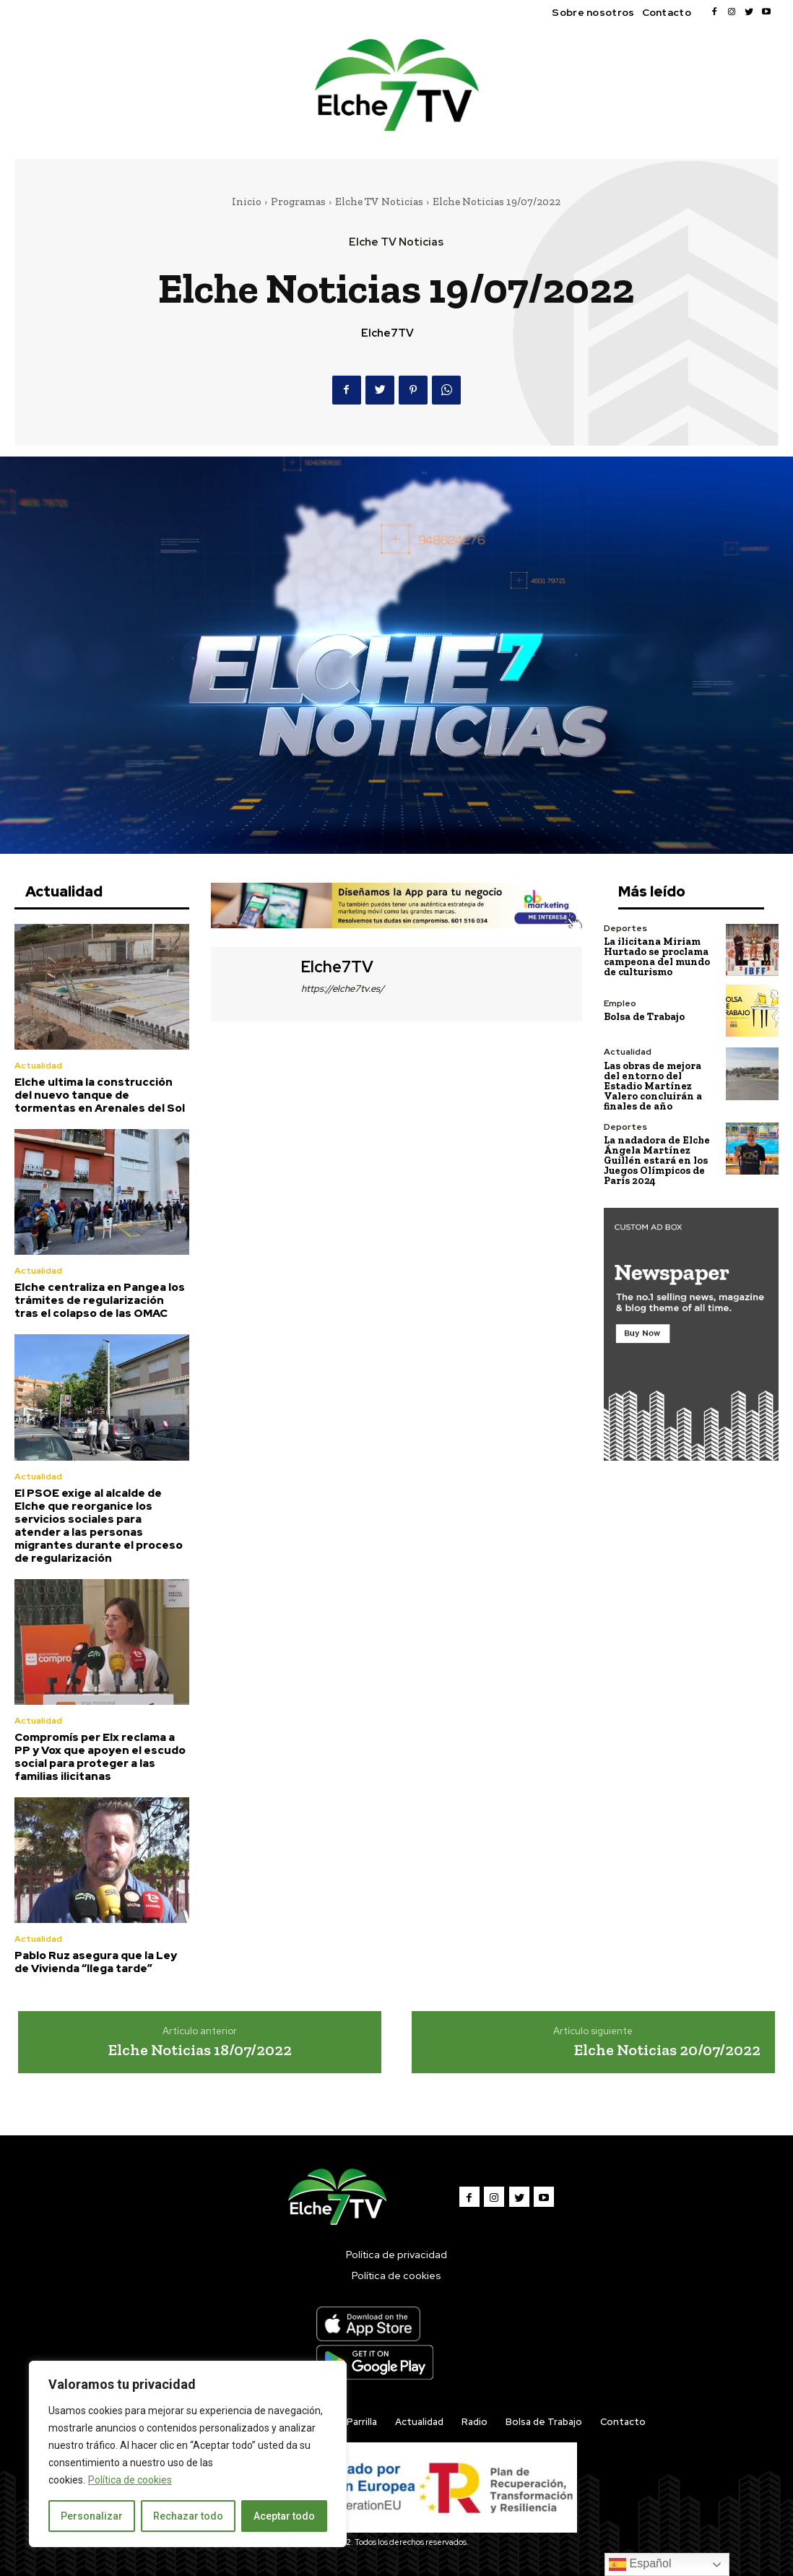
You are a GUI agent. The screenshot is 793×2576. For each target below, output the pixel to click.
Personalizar (92, 2516)
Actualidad (37, 1065)
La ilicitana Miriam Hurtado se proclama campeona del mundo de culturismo (657, 956)
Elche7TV (387, 333)
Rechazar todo (188, 2516)
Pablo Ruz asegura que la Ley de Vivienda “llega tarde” (95, 1962)
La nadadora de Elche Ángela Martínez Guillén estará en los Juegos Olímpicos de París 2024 (657, 1159)
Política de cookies (130, 2480)
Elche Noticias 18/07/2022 (200, 2049)
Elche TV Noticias (379, 201)
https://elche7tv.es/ (342, 988)
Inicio (246, 201)
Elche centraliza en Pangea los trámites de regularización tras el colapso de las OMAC (99, 1300)
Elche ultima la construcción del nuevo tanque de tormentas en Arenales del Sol (99, 1095)
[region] (188, 2454)
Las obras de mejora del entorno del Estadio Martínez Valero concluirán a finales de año (653, 1085)
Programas (298, 201)
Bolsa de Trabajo (644, 1017)
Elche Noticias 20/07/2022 (667, 2049)
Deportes (625, 928)
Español (640, 2564)
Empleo (620, 1003)
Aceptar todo (284, 2516)
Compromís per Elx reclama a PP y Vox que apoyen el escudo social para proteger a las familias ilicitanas (100, 1757)
